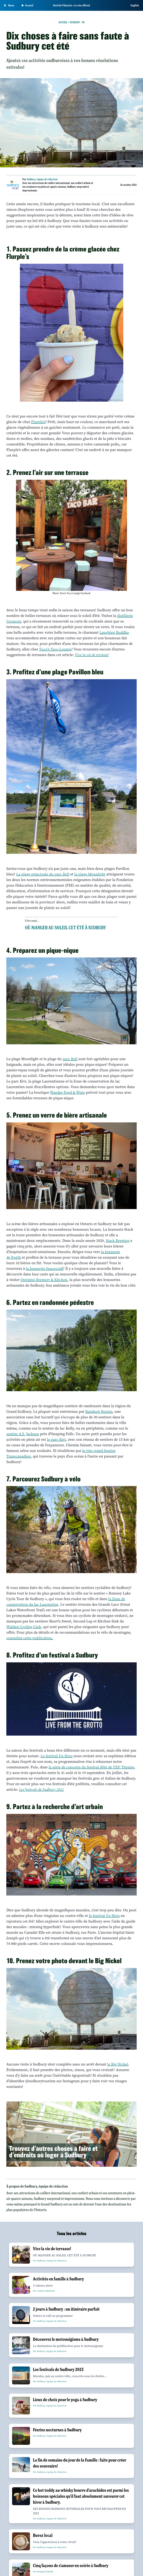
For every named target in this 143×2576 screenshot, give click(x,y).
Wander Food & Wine (67, 1092)
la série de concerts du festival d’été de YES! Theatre (91, 1767)
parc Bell (70, 1058)
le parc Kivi (56, 1439)
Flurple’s (38, 421)
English (135, 5)
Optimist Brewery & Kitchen (43, 1279)
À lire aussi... (32, 920)
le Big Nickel (117, 2064)
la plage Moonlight (89, 874)
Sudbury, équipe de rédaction (42, 179)
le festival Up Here (104, 1915)
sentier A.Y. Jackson (22, 1433)
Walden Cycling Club (23, 1626)
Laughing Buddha (114, 632)
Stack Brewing (117, 1240)
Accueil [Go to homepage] (27, 5)
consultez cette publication (29, 1638)
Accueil (62, 22)
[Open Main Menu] (9, 5)
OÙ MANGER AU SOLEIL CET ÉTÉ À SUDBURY (65, 928)
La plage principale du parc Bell (42, 874)
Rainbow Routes (98, 1411)
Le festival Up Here (57, 1756)
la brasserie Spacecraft (44, 1268)
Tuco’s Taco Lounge (55, 649)
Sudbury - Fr (77, 22)
